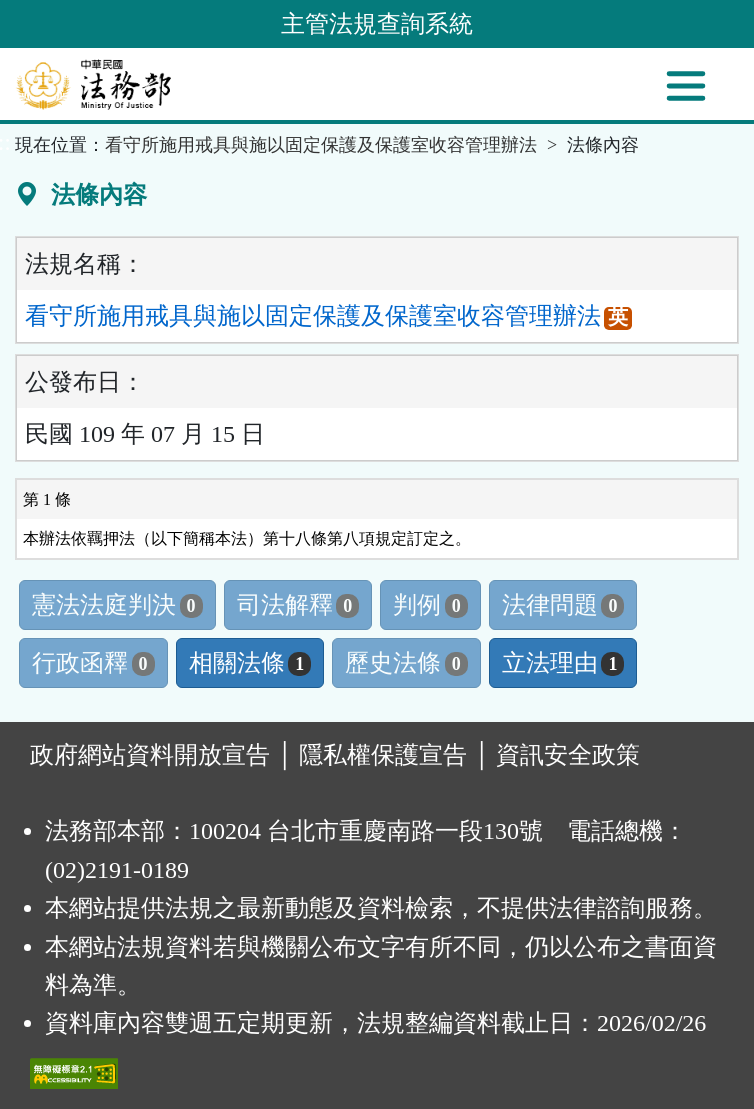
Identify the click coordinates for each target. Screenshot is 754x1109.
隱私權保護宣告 (383, 755)
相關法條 (250, 663)
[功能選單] (686, 86)
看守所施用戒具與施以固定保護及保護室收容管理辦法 (321, 145)
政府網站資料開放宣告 (150, 755)
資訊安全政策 (568, 755)
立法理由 (563, 663)
